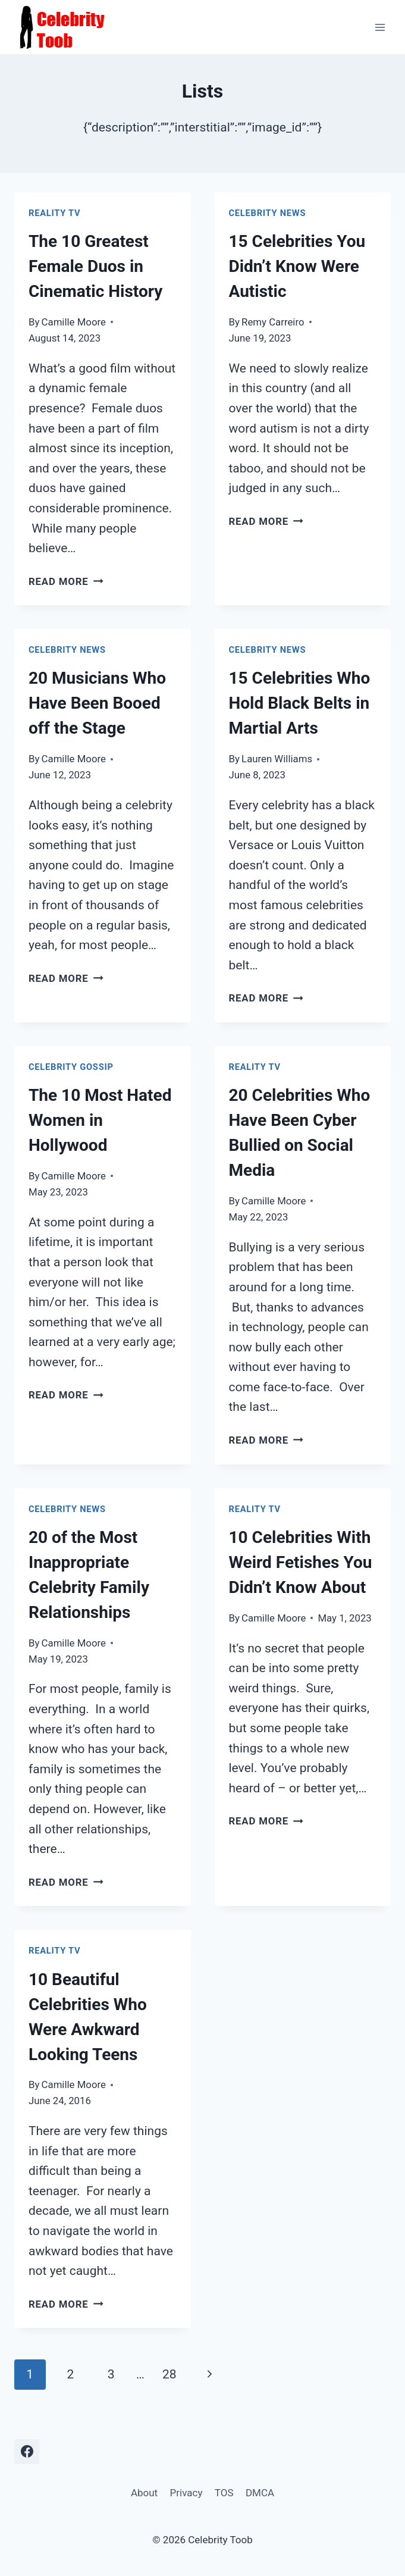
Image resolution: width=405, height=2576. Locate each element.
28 (169, 2374)
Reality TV (54, 213)
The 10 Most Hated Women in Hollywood (100, 1120)
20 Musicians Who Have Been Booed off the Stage (97, 703)
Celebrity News (267, 213)
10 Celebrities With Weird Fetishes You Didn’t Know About (300, 1562)
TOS (224, 2493)
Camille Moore (74, 322)
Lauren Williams (276, 759)
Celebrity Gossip (71, 1067)
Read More (66, 581)
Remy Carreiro (272, 322)
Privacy (186, 2493)
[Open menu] (380, 27)
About (144, 2493)
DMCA (260, 2493)
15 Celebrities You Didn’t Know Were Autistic (297, 266)
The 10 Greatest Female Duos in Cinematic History (95, 266)
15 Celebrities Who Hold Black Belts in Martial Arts (300, 703)
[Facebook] (26, 2451)
